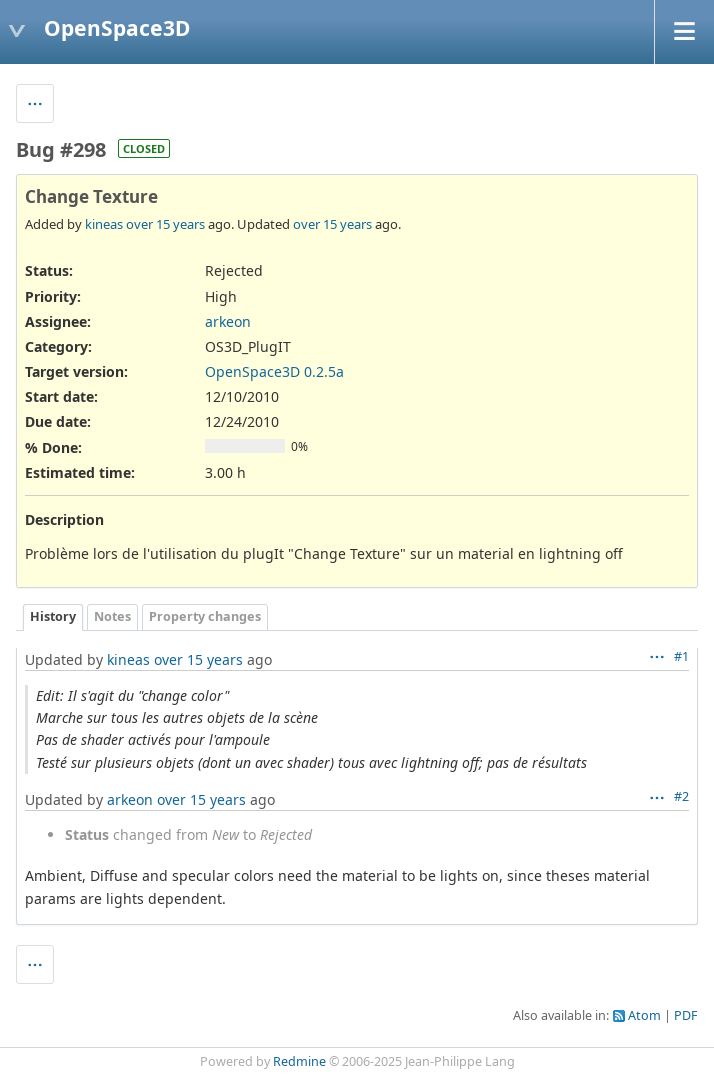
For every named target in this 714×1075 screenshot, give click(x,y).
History (53, 616)
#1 (681, 656)
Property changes (205, 616)
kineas (104, 224)
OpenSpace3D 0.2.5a (274, 371)
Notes (112, 616)
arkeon (228, 321)
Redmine (299, 1061)
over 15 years (165, 224)
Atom (644, 1015)
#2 (681, 796)
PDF (686, 1015)
